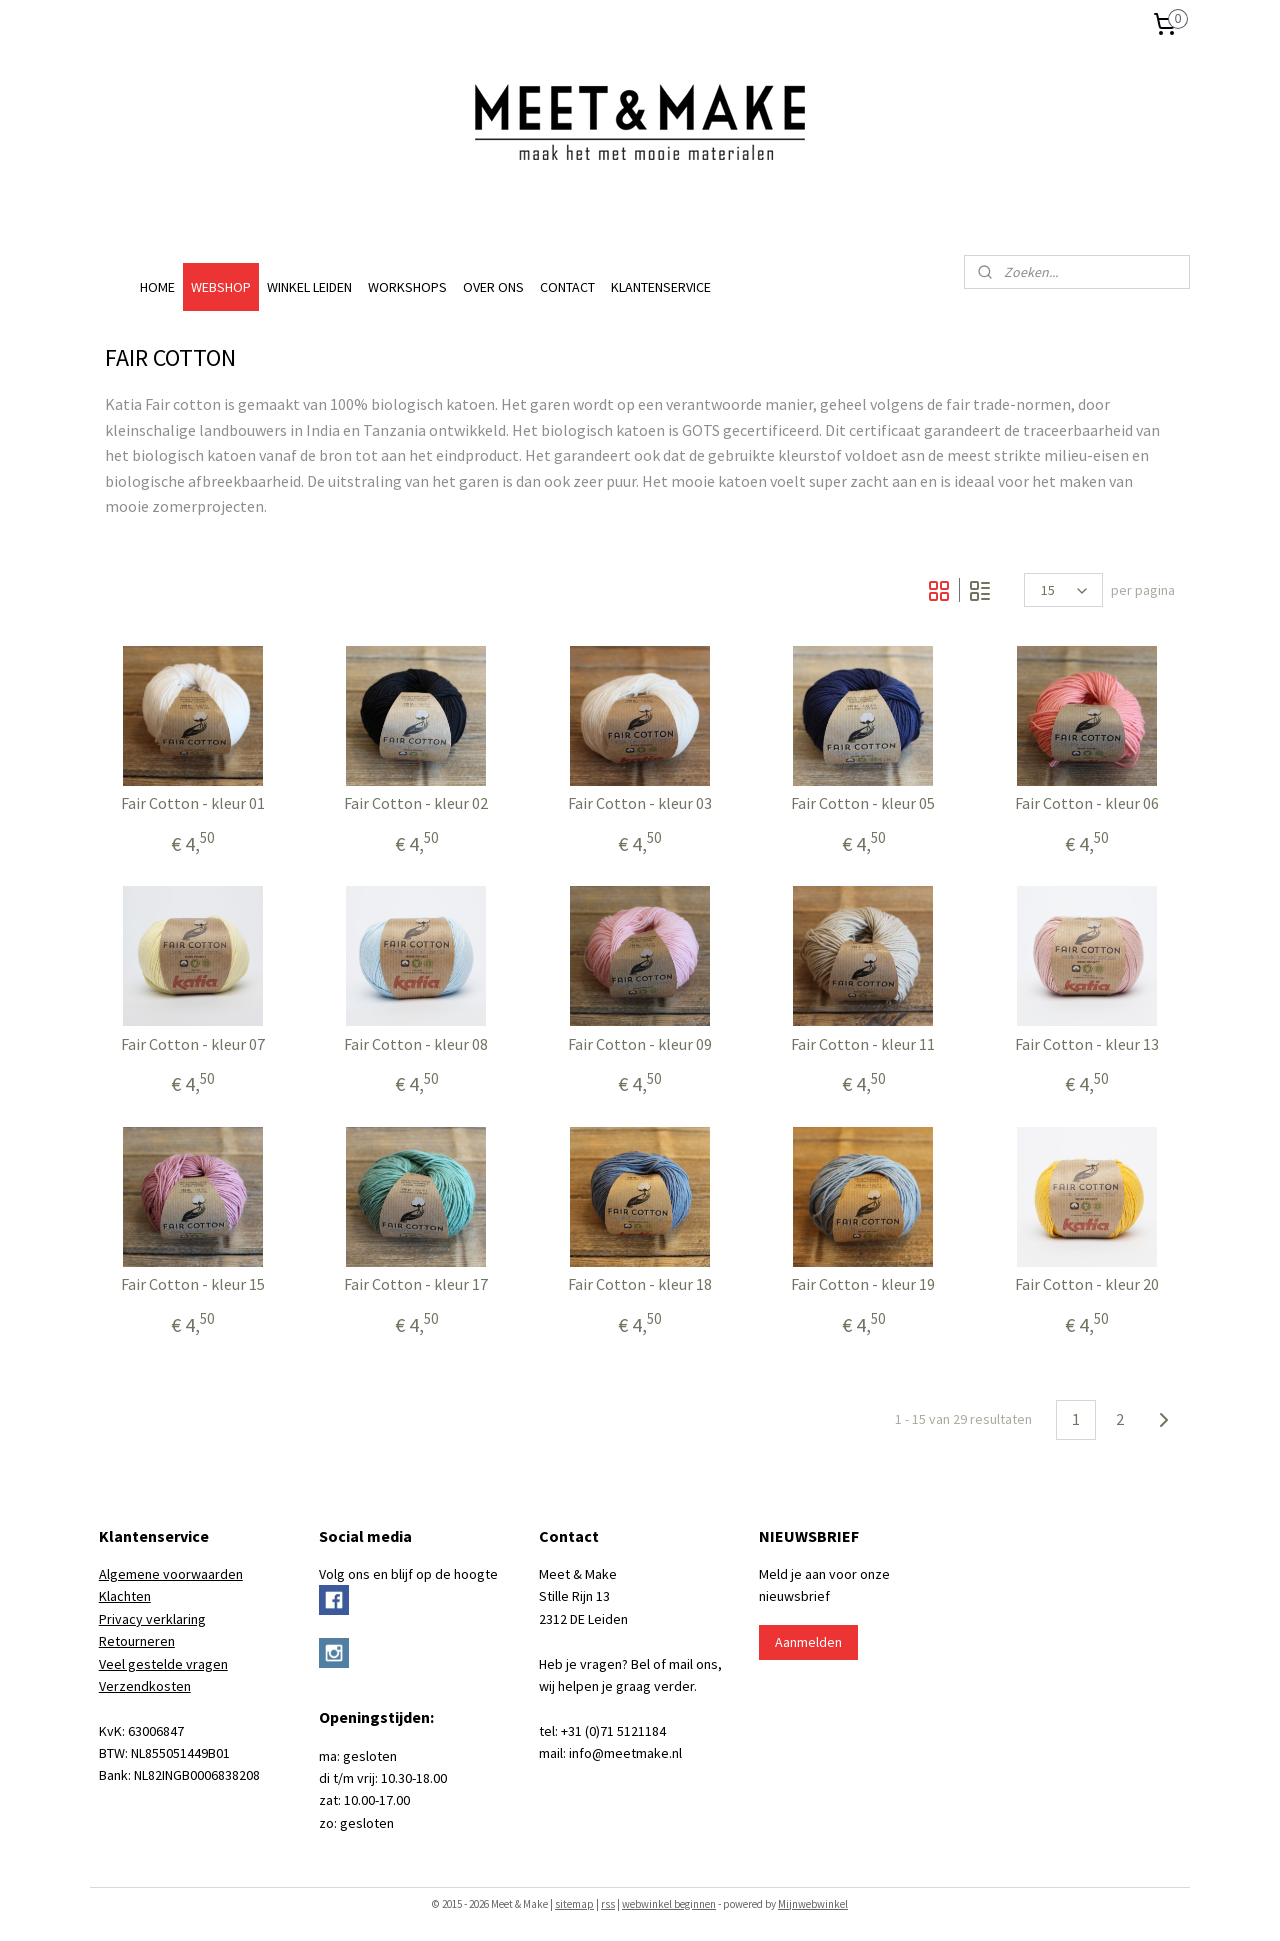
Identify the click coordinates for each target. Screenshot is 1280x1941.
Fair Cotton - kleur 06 (1087, 803)
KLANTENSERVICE (661, 287)
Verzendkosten (145, 1686)
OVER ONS (493, 287)
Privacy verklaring (152, 1619)
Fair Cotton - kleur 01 (193, 803)
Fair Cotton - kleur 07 (193, 1044)
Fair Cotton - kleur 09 (640, 1044)
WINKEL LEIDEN (309, 287)
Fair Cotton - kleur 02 (416, 803)
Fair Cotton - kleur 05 (863, 803)
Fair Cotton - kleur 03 (640, 803)
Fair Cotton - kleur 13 (1087, 1044)
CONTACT (567, 287)
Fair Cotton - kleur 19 (863, 1284)
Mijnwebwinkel (813, 1904)
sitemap (574, 1904)
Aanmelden (808, 1642)
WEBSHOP (221, 287)
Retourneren (137, 1641)
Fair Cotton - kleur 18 (640, 1284)
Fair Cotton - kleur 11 (863, 1044)
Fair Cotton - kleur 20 (1087, 1284)
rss (608, 1904)
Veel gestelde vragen (163, 1664)
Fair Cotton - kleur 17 (416, 1284)
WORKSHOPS (407, 287)
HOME (157, 287)
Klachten (125, 1596)
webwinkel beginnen (669, 1904)
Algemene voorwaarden (171, 1574)
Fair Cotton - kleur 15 (193, 1284)
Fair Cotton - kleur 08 (416, 1044)
